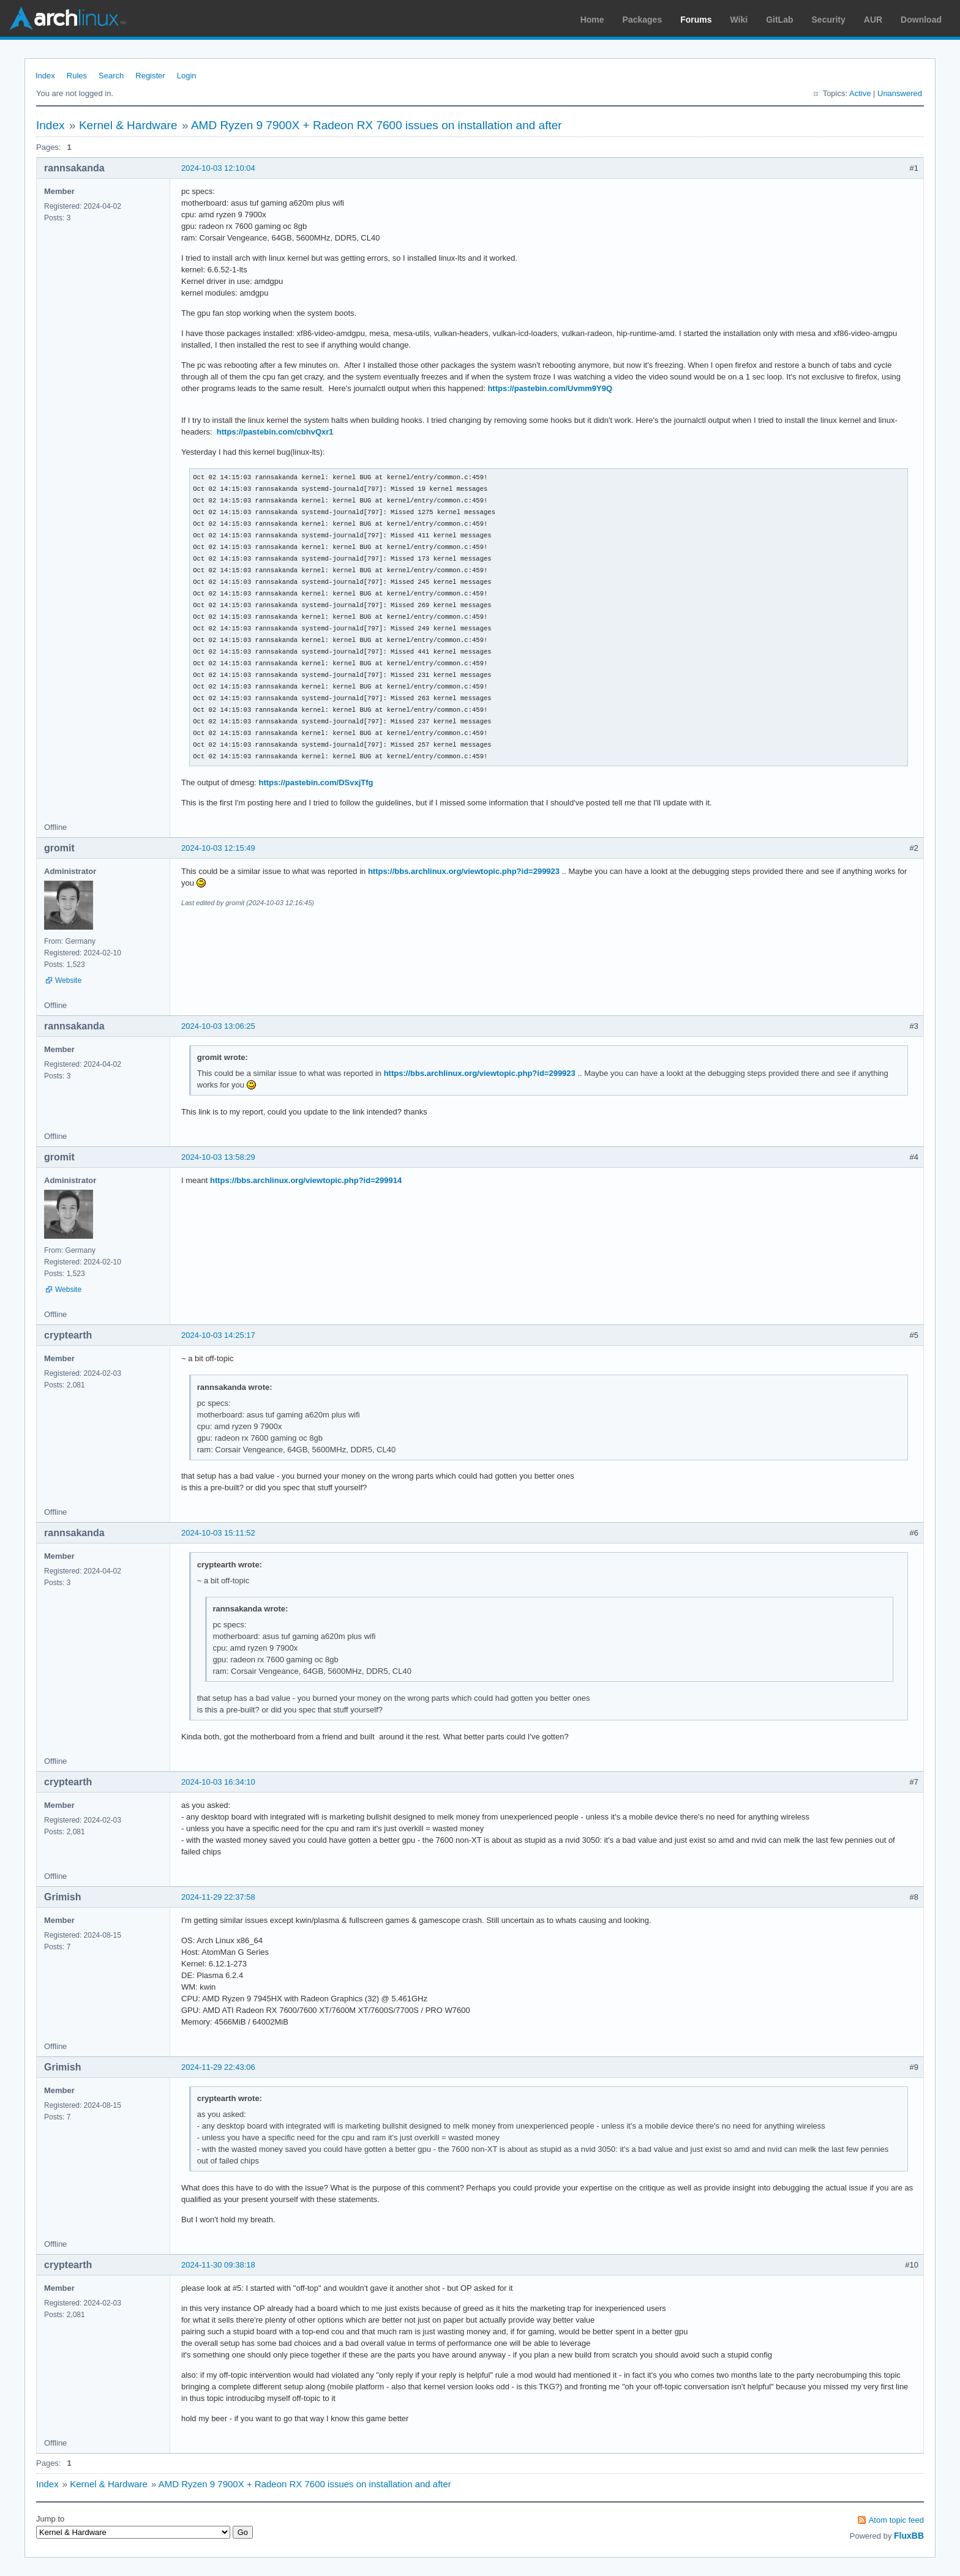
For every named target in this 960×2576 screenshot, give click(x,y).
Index (45, 75)
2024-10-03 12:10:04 (218, 168)
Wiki (739, 19)
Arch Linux (67, 18)
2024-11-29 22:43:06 (218, 2067)
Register (150, 75)
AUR (873, 19)
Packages (642, 19)
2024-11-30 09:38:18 (218, 2264)
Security (829, 19)
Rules (77, 75)
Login (187, 75)
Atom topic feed (896, 2520)
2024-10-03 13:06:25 (218, 1026)
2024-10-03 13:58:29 (218, 1157)
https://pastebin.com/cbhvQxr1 (275, 431)
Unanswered (899, 93)
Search (111, 75)
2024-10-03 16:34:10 (218, 1781)
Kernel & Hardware (128, 125)
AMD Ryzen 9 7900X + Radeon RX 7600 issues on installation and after (376, 125)
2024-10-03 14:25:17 (218, 1335)
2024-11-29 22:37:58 (218, 1897)
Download (921, 19)
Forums (695, 19)
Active (860, 93)
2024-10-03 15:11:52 (218, 1532)
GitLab (779, 19)
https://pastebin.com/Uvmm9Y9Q (549, 388)
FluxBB (909, 2536)
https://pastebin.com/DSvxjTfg (315, 782)
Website (68, 980)
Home (592, 19)
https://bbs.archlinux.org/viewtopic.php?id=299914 (306, 1180)
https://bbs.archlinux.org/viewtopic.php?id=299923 (464, 871)
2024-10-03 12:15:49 (218, 848)
